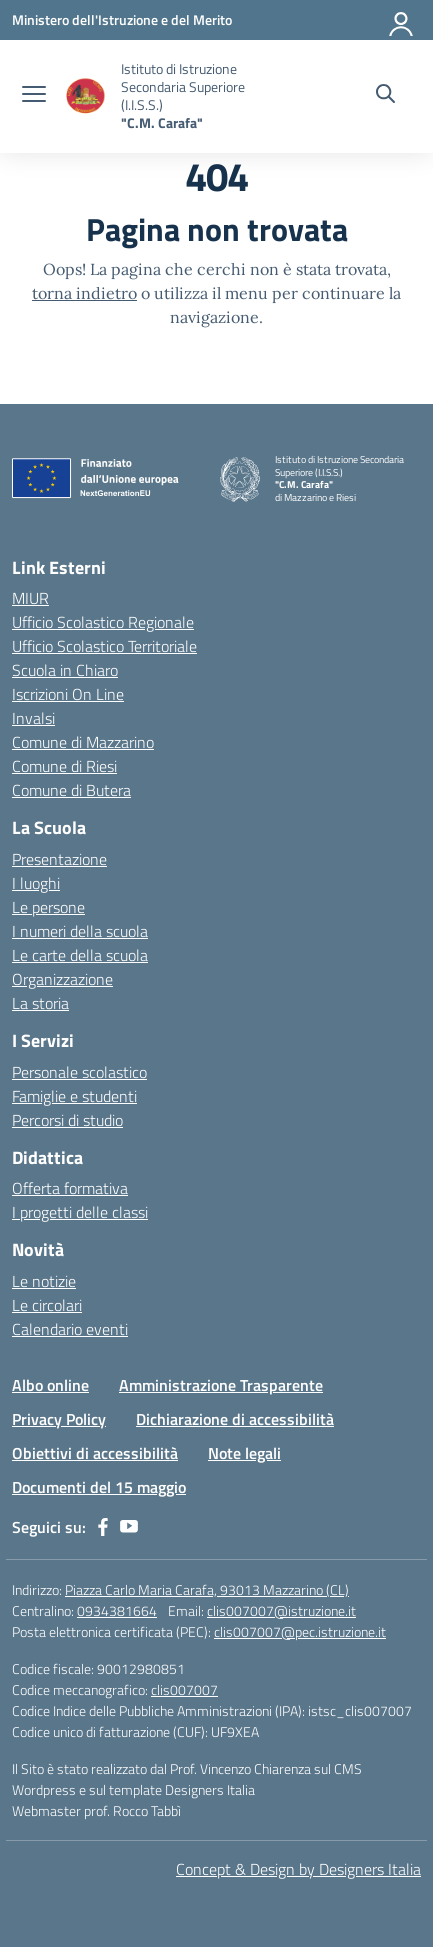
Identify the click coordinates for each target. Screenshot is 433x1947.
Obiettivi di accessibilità (95, 1453)
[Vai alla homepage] (86, 96)
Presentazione (59, 859)
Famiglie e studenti (74, 1096)
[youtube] (129, 1527)
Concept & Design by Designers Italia (298, 1869)
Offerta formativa (70, 1188)
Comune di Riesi (64, 766)
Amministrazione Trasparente (221, 1385)
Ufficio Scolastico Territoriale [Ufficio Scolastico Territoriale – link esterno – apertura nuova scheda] (104, 646)
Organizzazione (62, 979)
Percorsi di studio (67, 1120)
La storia (40, 1003)
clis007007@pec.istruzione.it (300, 1631)
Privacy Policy (59, 1419)
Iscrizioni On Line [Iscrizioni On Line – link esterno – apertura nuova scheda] (68, 694)
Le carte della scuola (80, 955)
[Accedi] (402, 20)
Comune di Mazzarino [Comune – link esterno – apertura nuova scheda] (83, 742)
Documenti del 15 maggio (99, 1487)
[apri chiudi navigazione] (34, 96)
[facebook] (103, 1527)
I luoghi (36, 883)
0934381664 (117, 1610)
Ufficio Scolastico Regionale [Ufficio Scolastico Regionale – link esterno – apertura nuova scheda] (103, 622)
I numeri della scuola (80, 931)
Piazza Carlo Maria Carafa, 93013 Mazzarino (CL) (207, 1589)
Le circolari (47, 1305)
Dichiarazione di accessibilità (235, 1419)
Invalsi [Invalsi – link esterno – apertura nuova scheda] (33, 718)
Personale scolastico (79, 1072)
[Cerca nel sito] (385, 96)
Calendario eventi (70, 1329)
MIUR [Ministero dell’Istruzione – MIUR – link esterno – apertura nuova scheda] (30, 598)
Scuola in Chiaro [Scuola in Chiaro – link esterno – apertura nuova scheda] (65, 670)
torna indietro (84, 293)
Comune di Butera (71, 790)
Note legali (244, 1453)
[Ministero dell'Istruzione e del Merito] (122, 19)
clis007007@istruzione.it (281, 1610)
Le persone (48, 907)
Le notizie (44, 1281)
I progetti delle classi (80, 1212)
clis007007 (184, 1689)
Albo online (50, 1385)
